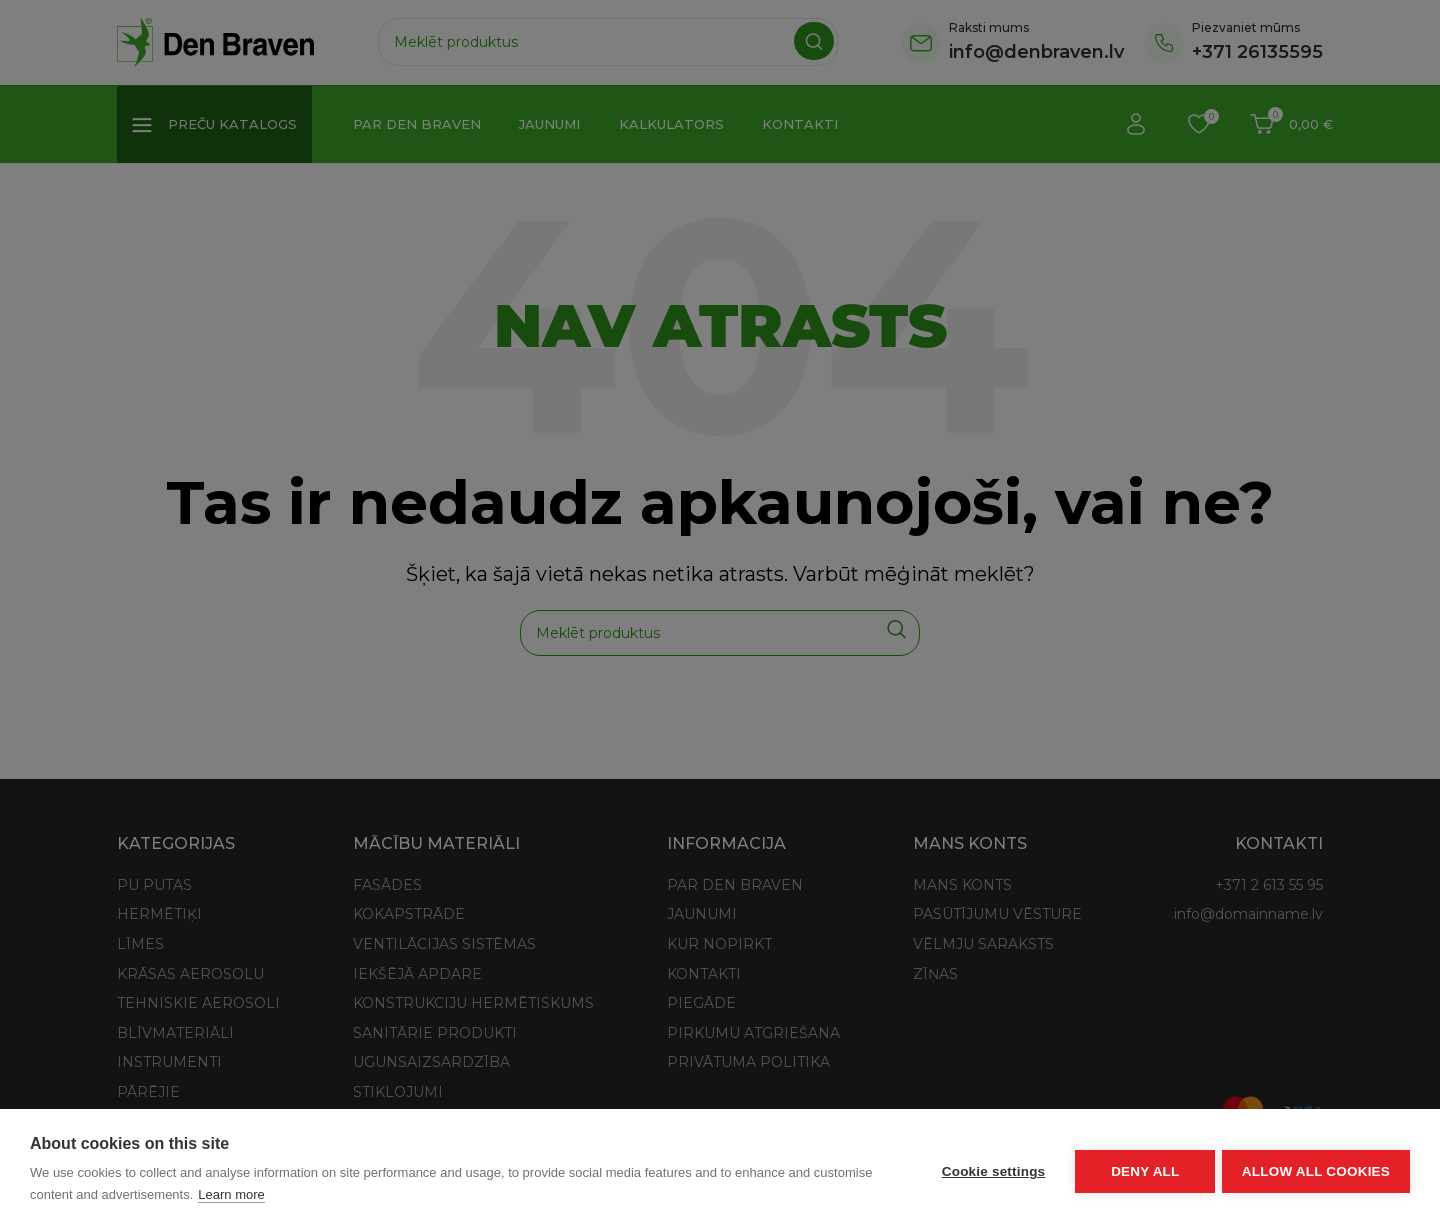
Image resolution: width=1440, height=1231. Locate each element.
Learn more (231, 1194)
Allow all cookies (1316, 1169)
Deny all (1142, 1169)
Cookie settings (990, 1169)
